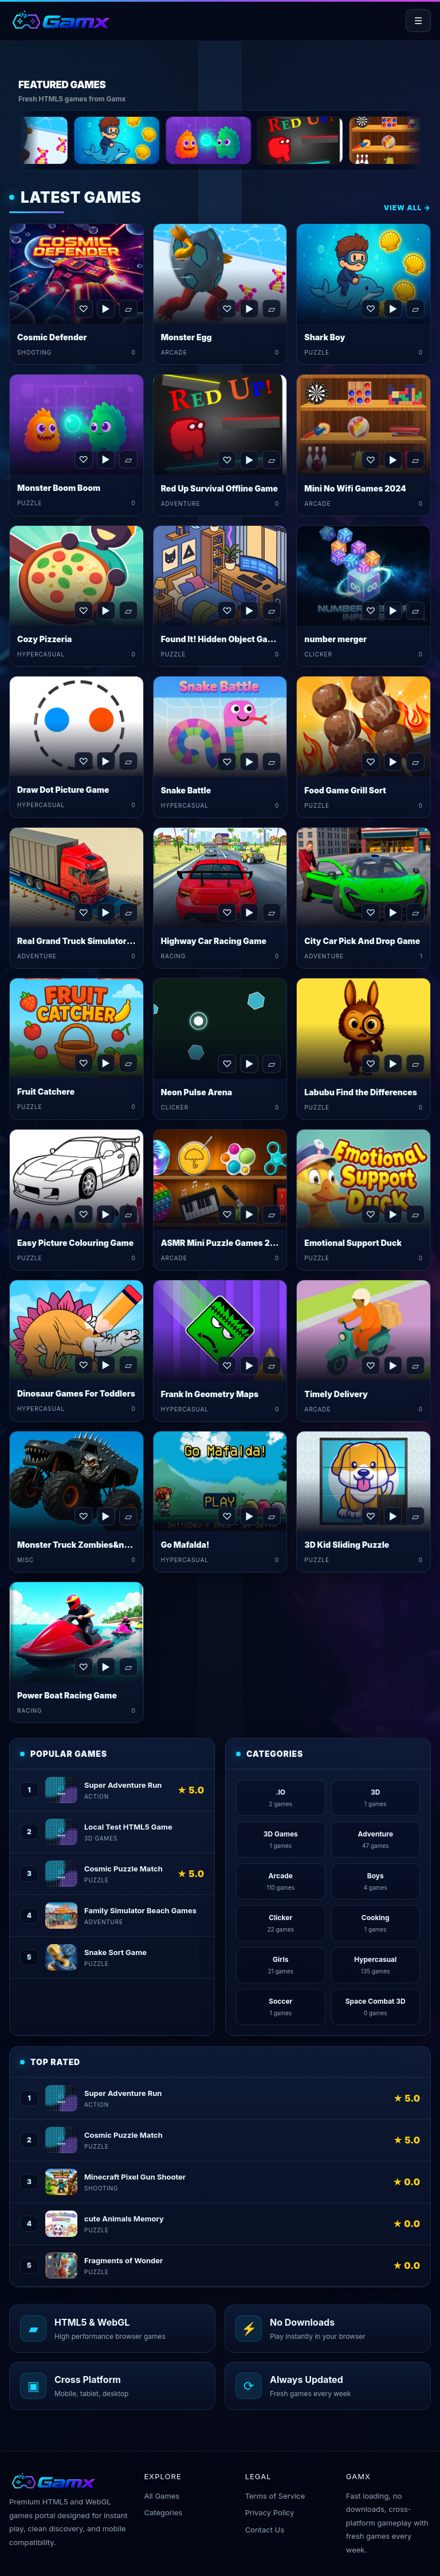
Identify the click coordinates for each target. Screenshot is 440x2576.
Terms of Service (275, 2495)
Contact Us (264, 2529)
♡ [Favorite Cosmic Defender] (83, 308)
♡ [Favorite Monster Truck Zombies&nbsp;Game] (83, 1516)
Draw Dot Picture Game (63, 790)
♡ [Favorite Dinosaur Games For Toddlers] (83, 1365)
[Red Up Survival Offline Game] (351, 140)
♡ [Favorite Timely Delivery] (370, 1365)
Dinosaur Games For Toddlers (76, 1393)
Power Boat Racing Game (67, 1695)
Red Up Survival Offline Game (219, 488)
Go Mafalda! (185, 1544)
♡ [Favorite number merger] (370, 610)
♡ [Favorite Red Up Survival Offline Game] (226, 460)
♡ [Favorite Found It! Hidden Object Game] (226, 610)
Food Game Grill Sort (345, 790)
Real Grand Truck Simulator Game (84, 941)
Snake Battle (186, 790)
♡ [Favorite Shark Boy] (370, 308)
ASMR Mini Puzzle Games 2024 (223, 1243)
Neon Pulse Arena (197, 1092)
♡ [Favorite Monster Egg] (226, 308)
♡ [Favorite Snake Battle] (226, 762)
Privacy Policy (269, 2512)
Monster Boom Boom (58, 488)
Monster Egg (186, 337)
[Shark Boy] (167, 140)
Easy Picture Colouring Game (75, 1243)
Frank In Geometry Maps (210, 1394)
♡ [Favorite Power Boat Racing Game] (83, 1667)
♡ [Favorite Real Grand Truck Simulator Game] (83, 912)
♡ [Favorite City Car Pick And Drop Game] (370, 912)
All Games (161, 2495)
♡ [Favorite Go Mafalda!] (226, 1516)
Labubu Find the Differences (360, 1092)
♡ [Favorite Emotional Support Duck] (370, 1214)
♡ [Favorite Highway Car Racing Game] (226, 912)
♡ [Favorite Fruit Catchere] (83, 1063)
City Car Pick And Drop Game (362, 941)
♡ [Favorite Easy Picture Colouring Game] (83, 1214)
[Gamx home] (60, 21)
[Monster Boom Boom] (259, 140)
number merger (335, 639)
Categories (163, 2512)
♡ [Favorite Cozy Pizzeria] (83, 610)
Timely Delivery (336, 1394)
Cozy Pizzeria (44, 639)
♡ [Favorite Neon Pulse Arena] (226, 1063)
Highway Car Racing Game (213, 941)
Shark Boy (324, 337)
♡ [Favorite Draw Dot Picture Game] (83, 761)
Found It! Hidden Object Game (220, 639)
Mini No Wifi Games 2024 (355, 488)
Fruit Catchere (45, 1091)
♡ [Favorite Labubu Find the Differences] (370, 1063)
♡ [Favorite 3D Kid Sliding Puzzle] (370, 1516)
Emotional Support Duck (353, 1243)
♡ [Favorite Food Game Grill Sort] (370, 762)
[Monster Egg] (76, 140)
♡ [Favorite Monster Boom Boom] (83, 459)
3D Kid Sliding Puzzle (346, 1544)
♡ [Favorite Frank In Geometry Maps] (226, 1365)
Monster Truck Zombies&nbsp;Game (91, 1544)
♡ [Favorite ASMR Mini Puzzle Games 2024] (226, 1214)
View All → (407, 207)
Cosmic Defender (52, 337)
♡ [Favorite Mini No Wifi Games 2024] (370, 460)
